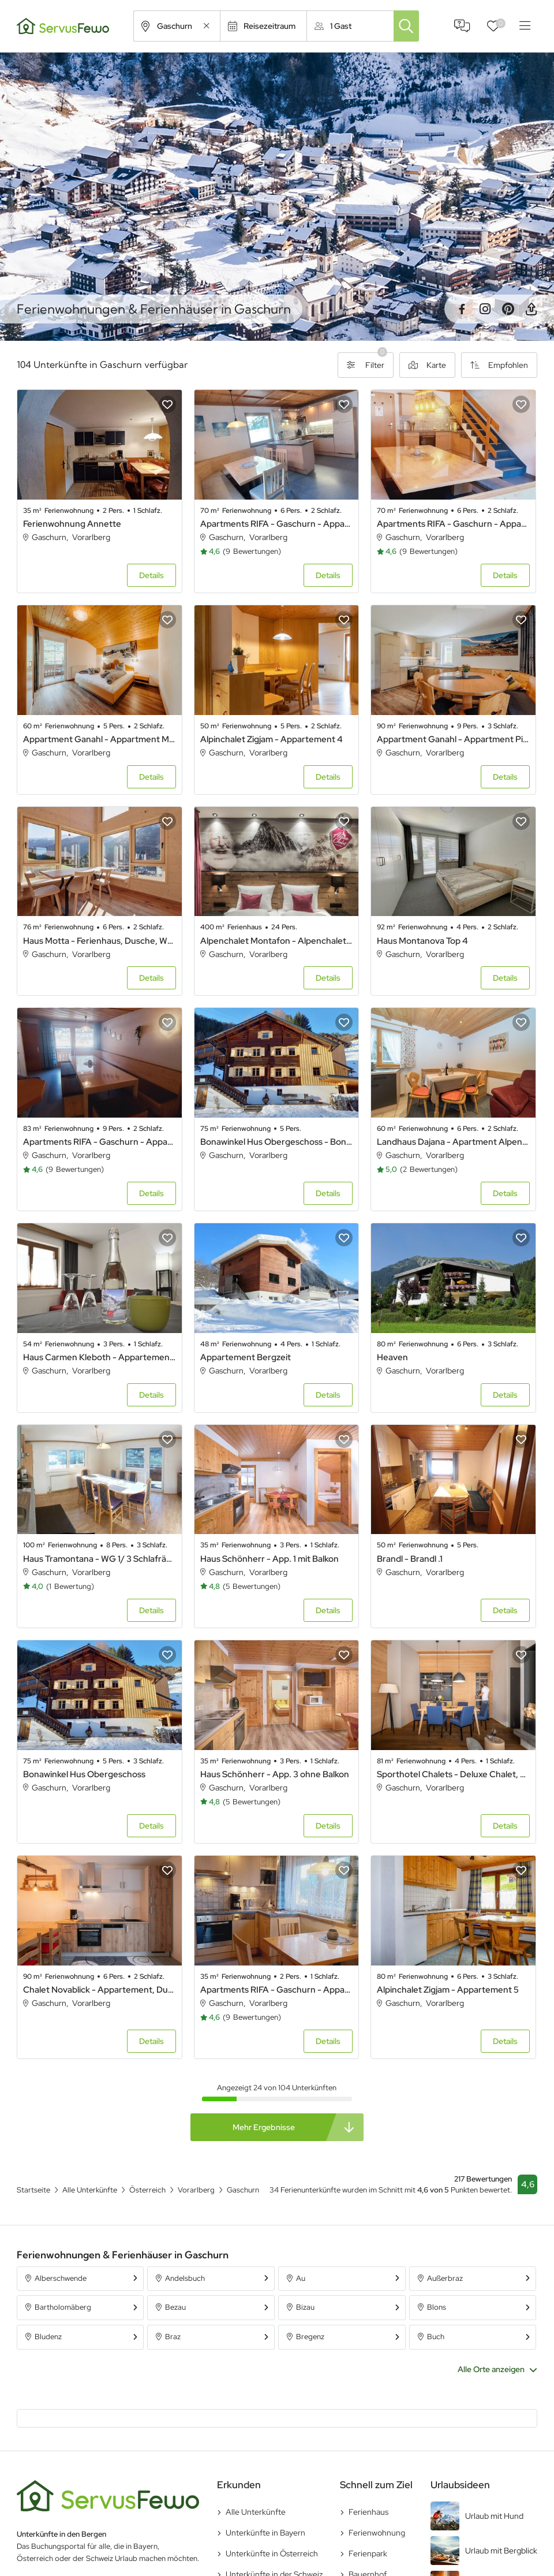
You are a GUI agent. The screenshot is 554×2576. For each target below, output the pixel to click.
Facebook (461, 309)
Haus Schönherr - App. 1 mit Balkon (269, 1559)
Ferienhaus (368, 2512)
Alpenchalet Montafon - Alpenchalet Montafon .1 (276, 941)
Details (151, 575)
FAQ (462, 26)
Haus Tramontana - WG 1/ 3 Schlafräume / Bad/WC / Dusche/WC (99, 1559)
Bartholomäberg (63, 2307)
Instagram (484, 309)
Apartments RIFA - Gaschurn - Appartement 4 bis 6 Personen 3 (453, 524)
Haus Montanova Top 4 (422, 941)
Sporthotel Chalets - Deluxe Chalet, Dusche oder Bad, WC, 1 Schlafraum (453, 1774)
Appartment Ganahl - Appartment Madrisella (99, 739)
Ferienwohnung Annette (72, 524)
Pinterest (507, 309)
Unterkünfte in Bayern (265, 2532)
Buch (435, 2337)
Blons (436, 2307)
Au (300, 2278)
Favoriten (501, 23)
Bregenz (310, 2337)
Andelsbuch (185, 2278)
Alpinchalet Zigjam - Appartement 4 (271, 739)
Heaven (392, 1357)
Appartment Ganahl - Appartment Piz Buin (453, 739)
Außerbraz (445, 2278)
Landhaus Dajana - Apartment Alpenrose (453, 1142)
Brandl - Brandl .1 (410, 1559)
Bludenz (48, 2337)
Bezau (175, 2307)
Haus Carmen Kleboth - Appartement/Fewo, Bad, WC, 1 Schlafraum (99, 1357)
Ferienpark (368, 2553)
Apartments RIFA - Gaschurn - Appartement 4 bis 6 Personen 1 (276, 524)
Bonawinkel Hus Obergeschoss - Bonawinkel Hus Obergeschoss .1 (276, 1142)
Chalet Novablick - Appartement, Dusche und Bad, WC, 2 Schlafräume (99, 1990)
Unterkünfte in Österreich (272, 2553)
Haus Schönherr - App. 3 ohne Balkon (274, 1774)
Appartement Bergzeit (245, 1357)
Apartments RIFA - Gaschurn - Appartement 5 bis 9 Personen (99, 1142)
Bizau (305, 2307)
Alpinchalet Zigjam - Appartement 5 (448, 1990)
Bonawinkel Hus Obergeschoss (84, 1774)
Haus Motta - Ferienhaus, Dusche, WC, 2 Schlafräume (99, 941)
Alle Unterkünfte (256, 2512)
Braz (173, 2337)
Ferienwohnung (377, 2532)
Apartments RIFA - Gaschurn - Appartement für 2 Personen (276, 1990)
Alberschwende (61, 2278)
